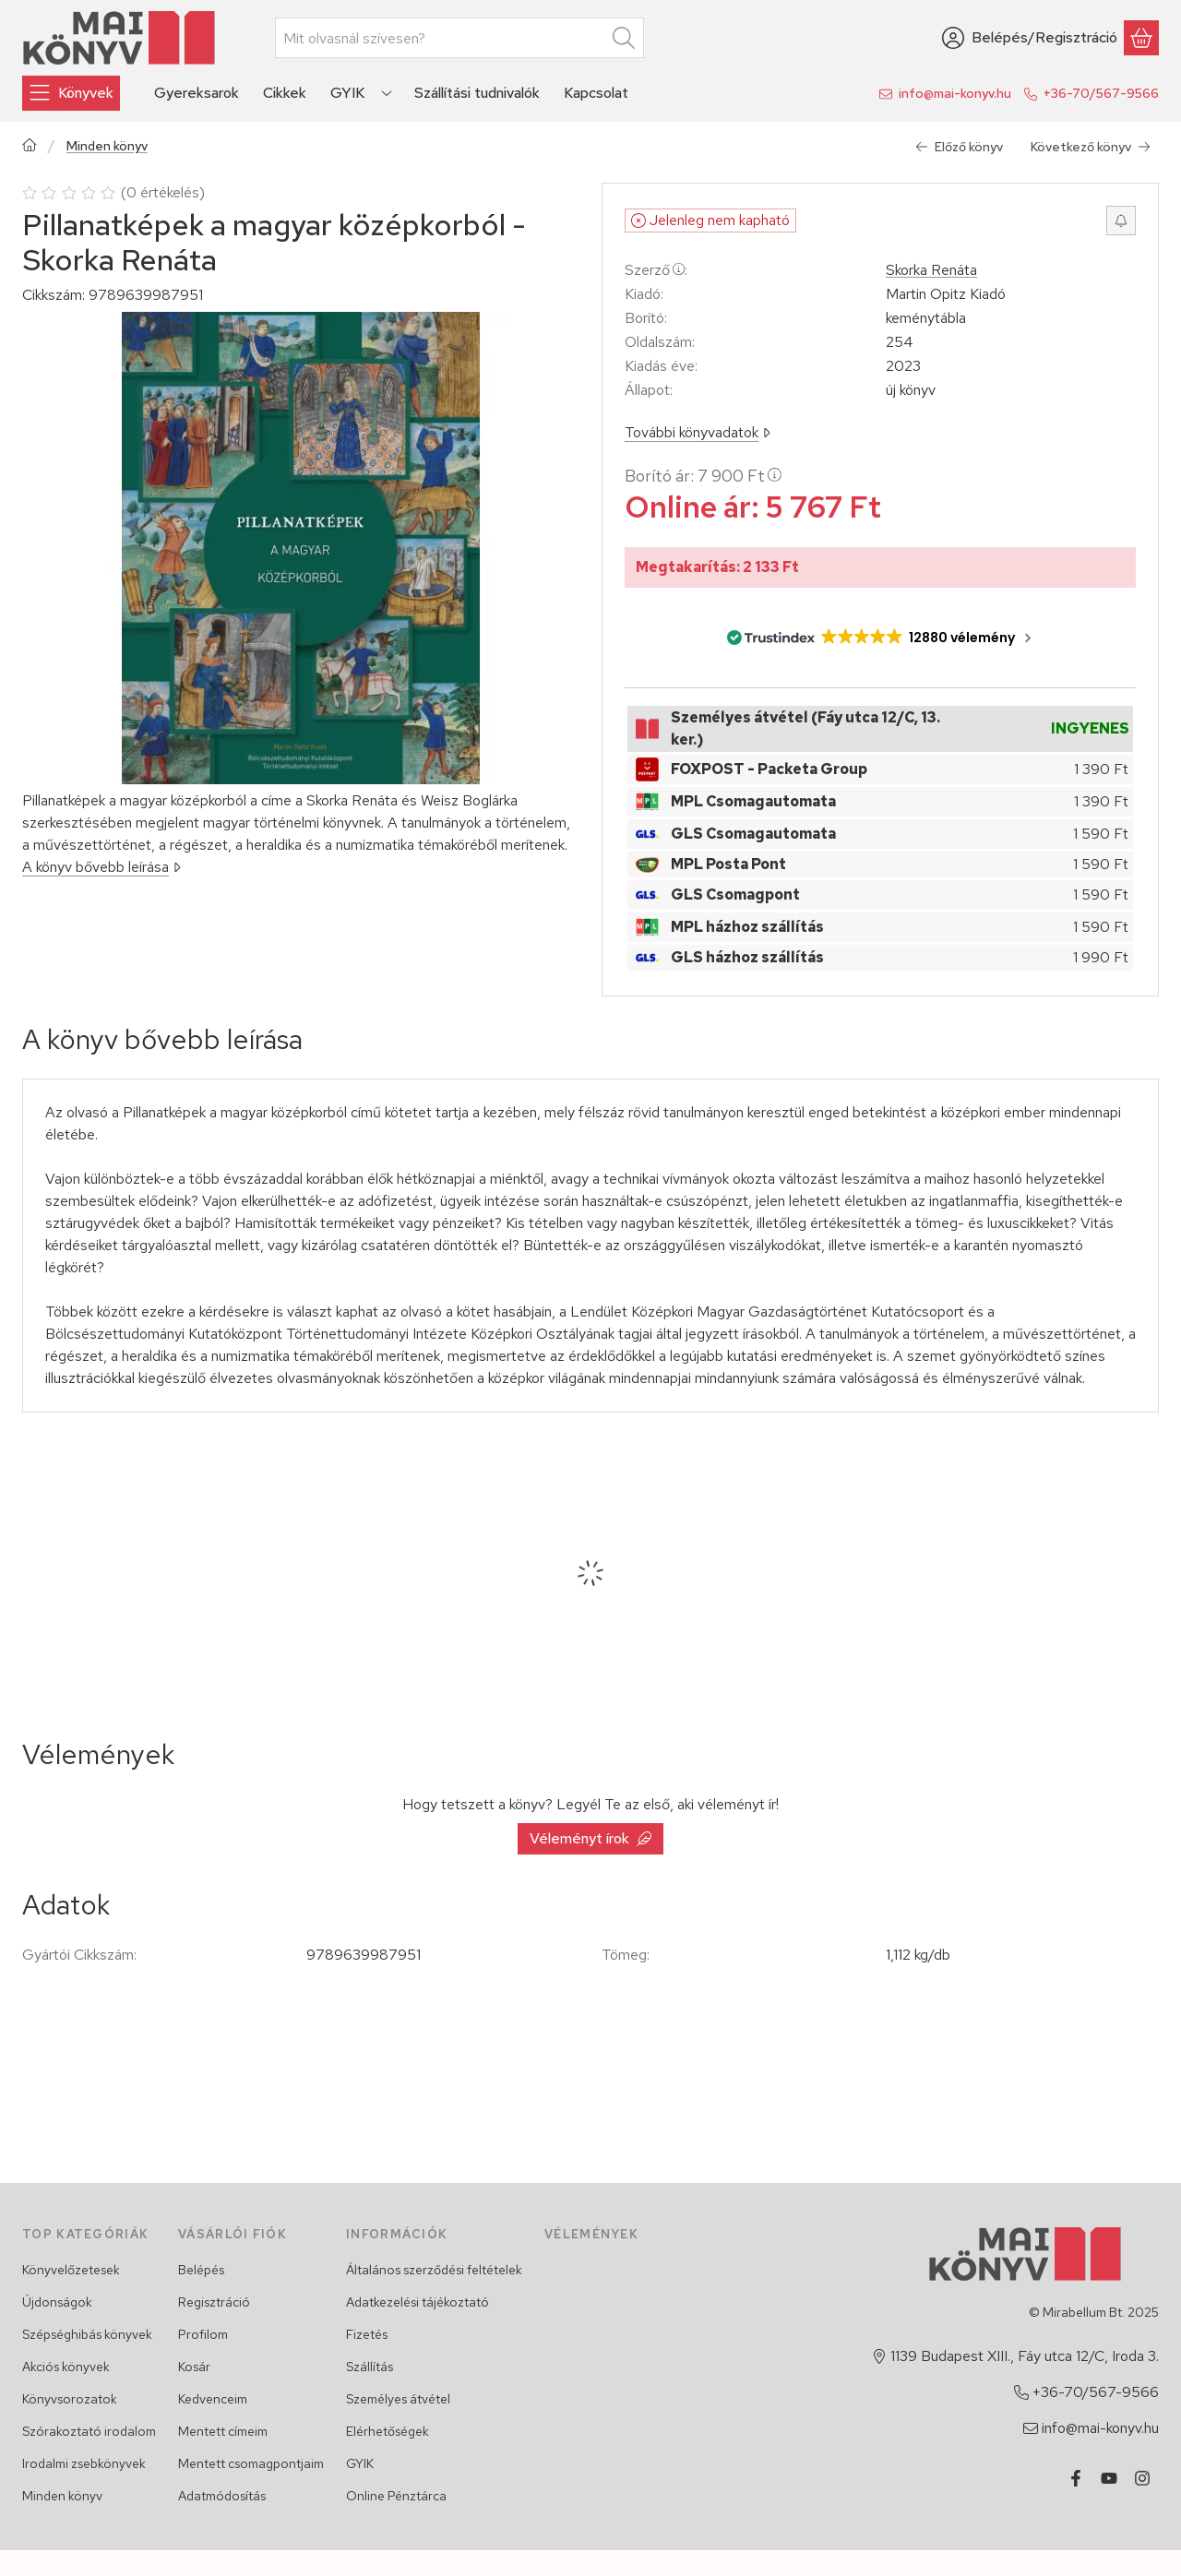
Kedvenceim (212, 2399)
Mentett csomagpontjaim (251, 2463)
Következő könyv (1091, 146)
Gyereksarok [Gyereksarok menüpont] (196, 92)
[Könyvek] (71, 93)
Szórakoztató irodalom (89, 2431)
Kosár (194, 2366)
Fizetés (367, 2334)
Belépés (201, 2269)
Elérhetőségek (387, 2431)
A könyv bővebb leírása (101, 867)
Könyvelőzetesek (71, 2269)
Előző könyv (959, 146)
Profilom (203, 2334)
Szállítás (369, 2366)
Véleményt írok (590, 1838)
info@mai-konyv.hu (955, 93)
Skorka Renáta (931, 270)
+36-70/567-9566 (1101, 93)
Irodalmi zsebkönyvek (84, 2463)
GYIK (360, 2463)
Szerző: (656, 270)
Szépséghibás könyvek (87, 2334)
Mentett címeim (223, 2431)
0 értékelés (165, 192)
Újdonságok (57, 2302)
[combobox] (459, 38)
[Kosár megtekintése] (1141, 37)
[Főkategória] (29, 147)
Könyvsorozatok (69, 2399)
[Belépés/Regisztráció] (1030, 37)
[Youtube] (1109, 2478)
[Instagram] (1142, 2478)
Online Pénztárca (396, 2495)
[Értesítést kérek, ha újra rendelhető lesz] (1121, 220)
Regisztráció (214, 2302)
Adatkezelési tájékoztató (417, 2302)
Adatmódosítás (222, 2495)
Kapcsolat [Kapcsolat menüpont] (596, 92)
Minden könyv (107, 146)
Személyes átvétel (398, 2399)
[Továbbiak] (386, 93)
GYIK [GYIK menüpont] (347, 92)
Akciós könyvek (66, 2366)
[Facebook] (1075, 2478)
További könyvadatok (697, 432)
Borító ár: (703, 476)
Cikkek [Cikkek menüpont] (284, 92)
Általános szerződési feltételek (434, 2269)
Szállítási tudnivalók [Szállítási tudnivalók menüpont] (477, 92)
